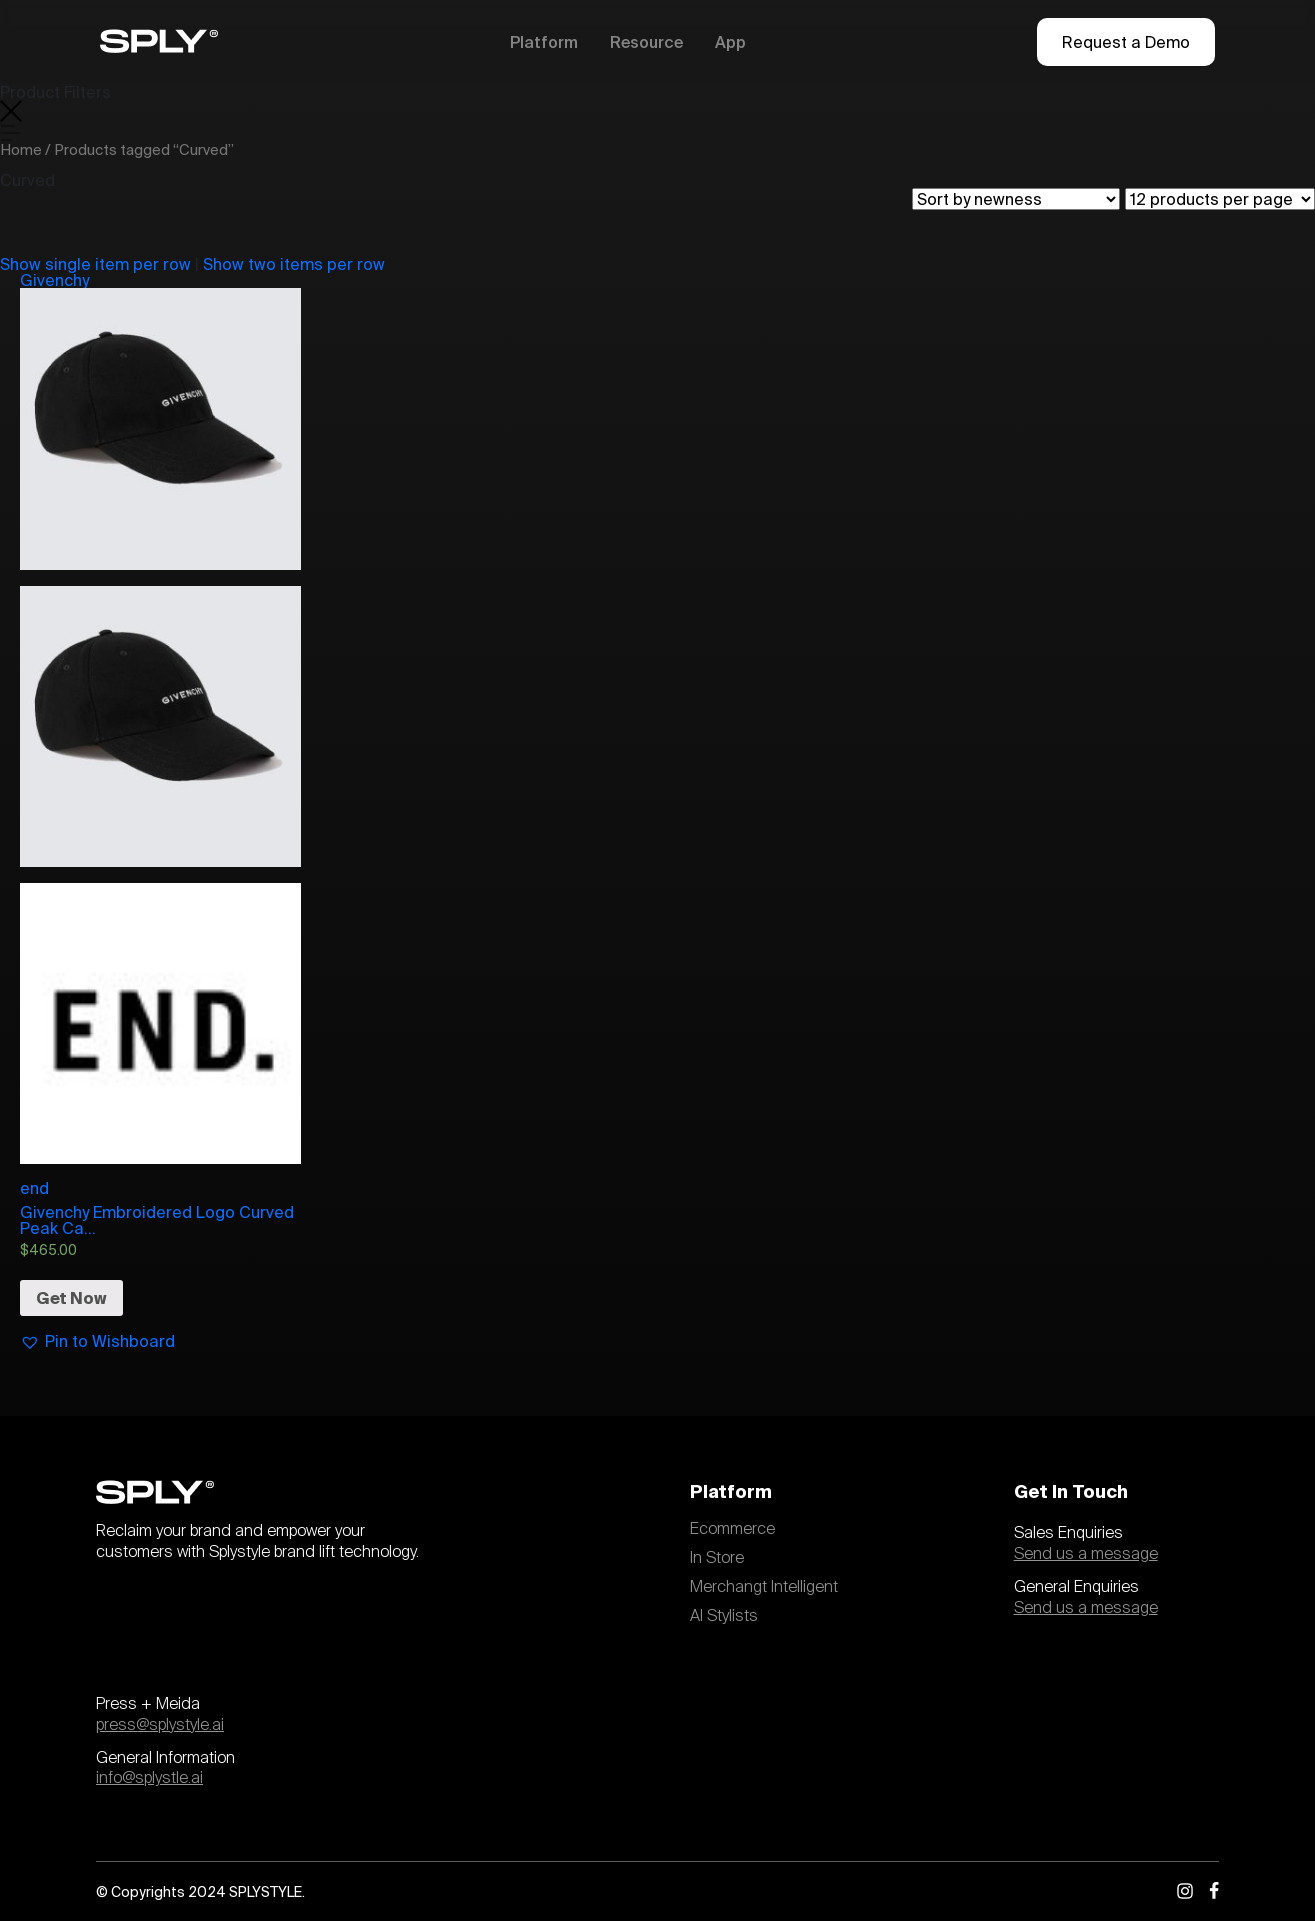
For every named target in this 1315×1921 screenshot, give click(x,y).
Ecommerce (732, 1529)
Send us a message (1086, 1554)
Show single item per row (95, 264)
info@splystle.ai (149, 1778)
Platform (544, 42)
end (160, 1040)
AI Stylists (724, 1616)
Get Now (71, 1298)
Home (21, 149)
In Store (717, 1558)
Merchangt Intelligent (764, 1587)
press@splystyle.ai (160, 1725)
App (730, 42)
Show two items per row (294, 264)
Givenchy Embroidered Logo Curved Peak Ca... (157, 1220)
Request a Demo (1126, 42)
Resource (646, 42)
